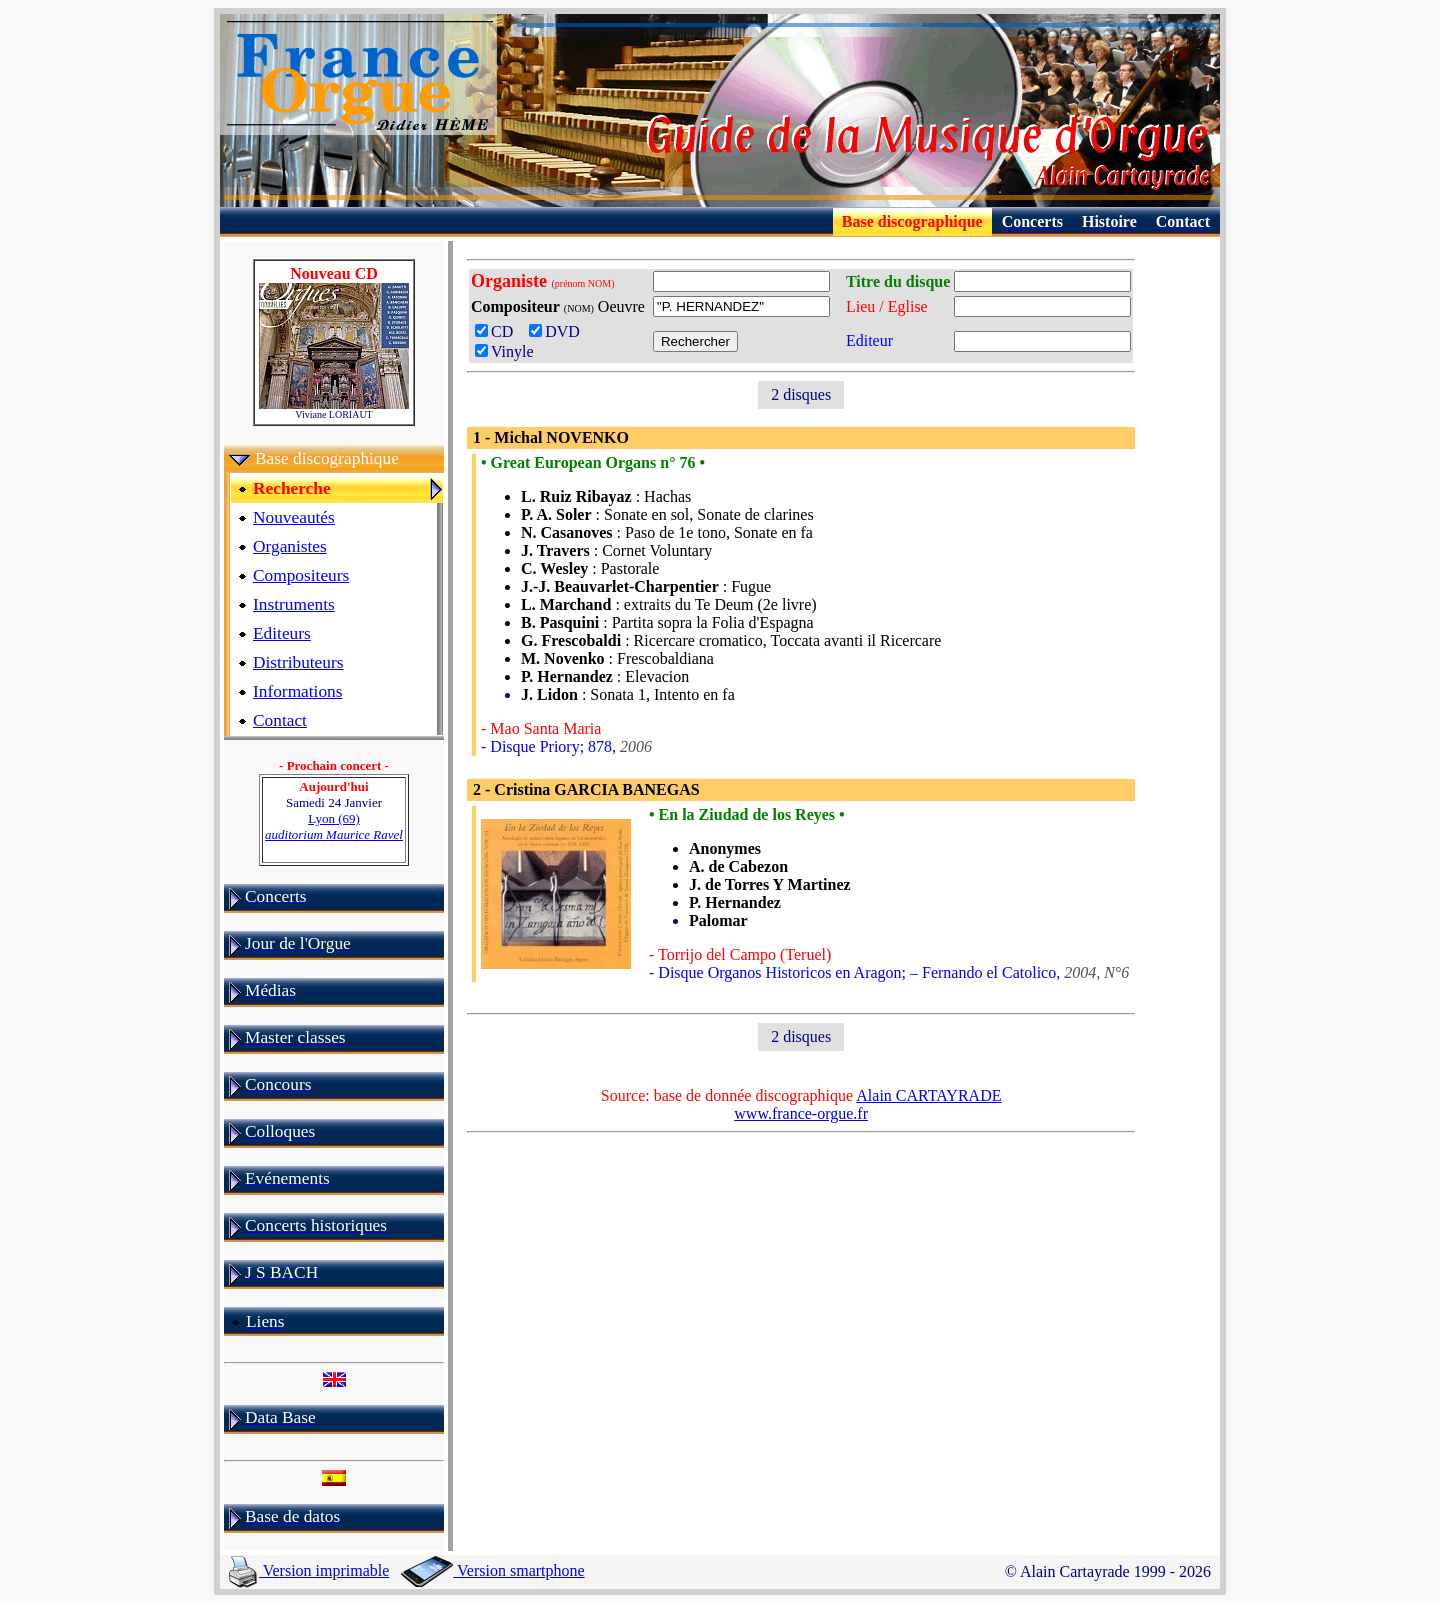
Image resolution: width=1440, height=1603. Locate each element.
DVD (558, 331)
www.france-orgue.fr (801, 1113)
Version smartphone (492, 1570)
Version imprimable (309, 1570)
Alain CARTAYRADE (928, 1095)
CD (500, 331)
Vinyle (504, 351)
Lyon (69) (334, 826)
